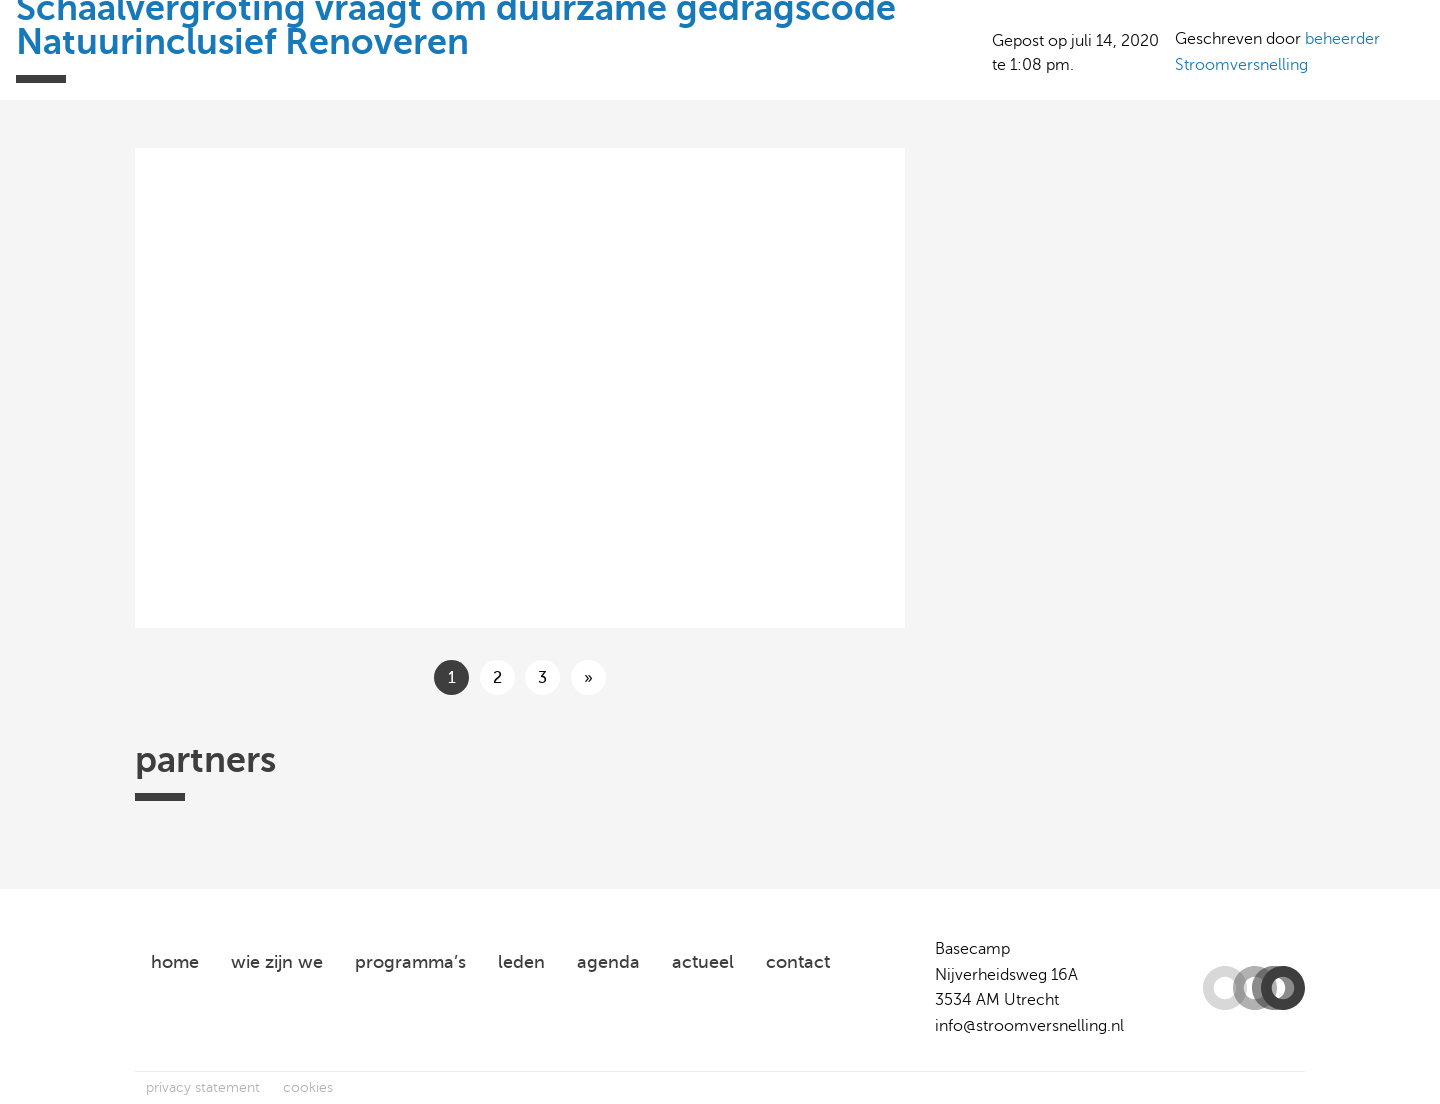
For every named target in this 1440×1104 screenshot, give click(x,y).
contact (798, 962)
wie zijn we (277, 962)
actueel (703, 962)
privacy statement (203, 1087)
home (175, 962)
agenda (608, 962)
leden (521, 962)
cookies (308, 1087)
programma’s (410, 962)
